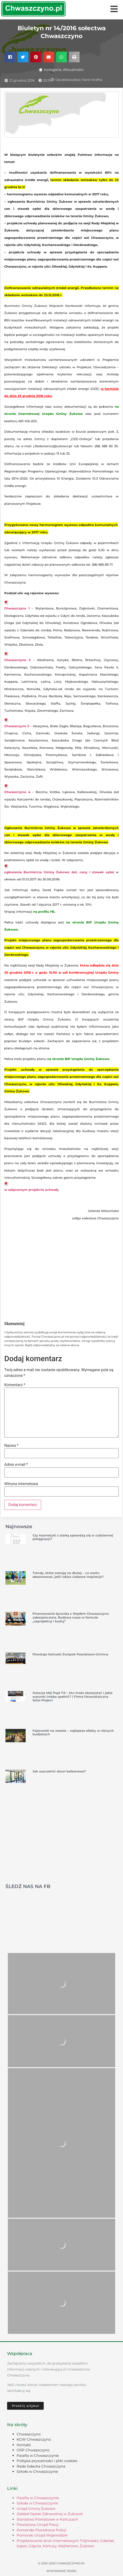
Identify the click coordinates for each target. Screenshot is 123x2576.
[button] (10, 57)
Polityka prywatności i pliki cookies (47, 2460)
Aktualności (73, 69)
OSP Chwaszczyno (33, 2450)
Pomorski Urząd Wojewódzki (42, 2535)
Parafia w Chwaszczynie (38, 2455)
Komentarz (14, 1385)
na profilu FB (43, 911)
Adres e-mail (16, 1465)
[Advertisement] (61, 1278)
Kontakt (24, 2445)
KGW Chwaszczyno (34, 2439)
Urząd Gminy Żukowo (36, 2508)
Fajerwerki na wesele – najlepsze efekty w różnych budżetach (73, 1732)
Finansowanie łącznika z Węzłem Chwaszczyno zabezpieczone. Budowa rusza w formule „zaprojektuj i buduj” (71, 1617)
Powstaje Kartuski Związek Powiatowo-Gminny (71, 1654)
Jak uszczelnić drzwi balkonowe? (59, 1771)
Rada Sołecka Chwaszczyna (41, 2466)
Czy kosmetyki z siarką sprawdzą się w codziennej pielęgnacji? (73, 1537)
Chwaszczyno (29, 2434)
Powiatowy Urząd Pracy (37, 2524)
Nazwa (11, 1445)
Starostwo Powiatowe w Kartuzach (47, 2519)
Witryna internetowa (21, 1484)
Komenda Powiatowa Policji (41, 2530)
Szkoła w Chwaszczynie (37, 2471)
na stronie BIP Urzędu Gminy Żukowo (78, 1059)
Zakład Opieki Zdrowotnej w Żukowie (50, 2514)
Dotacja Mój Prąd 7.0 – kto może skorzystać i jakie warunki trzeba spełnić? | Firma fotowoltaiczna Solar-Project (73, 1696)
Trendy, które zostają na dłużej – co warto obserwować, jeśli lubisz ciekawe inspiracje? (68, 1575)
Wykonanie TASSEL (61, 2571)
